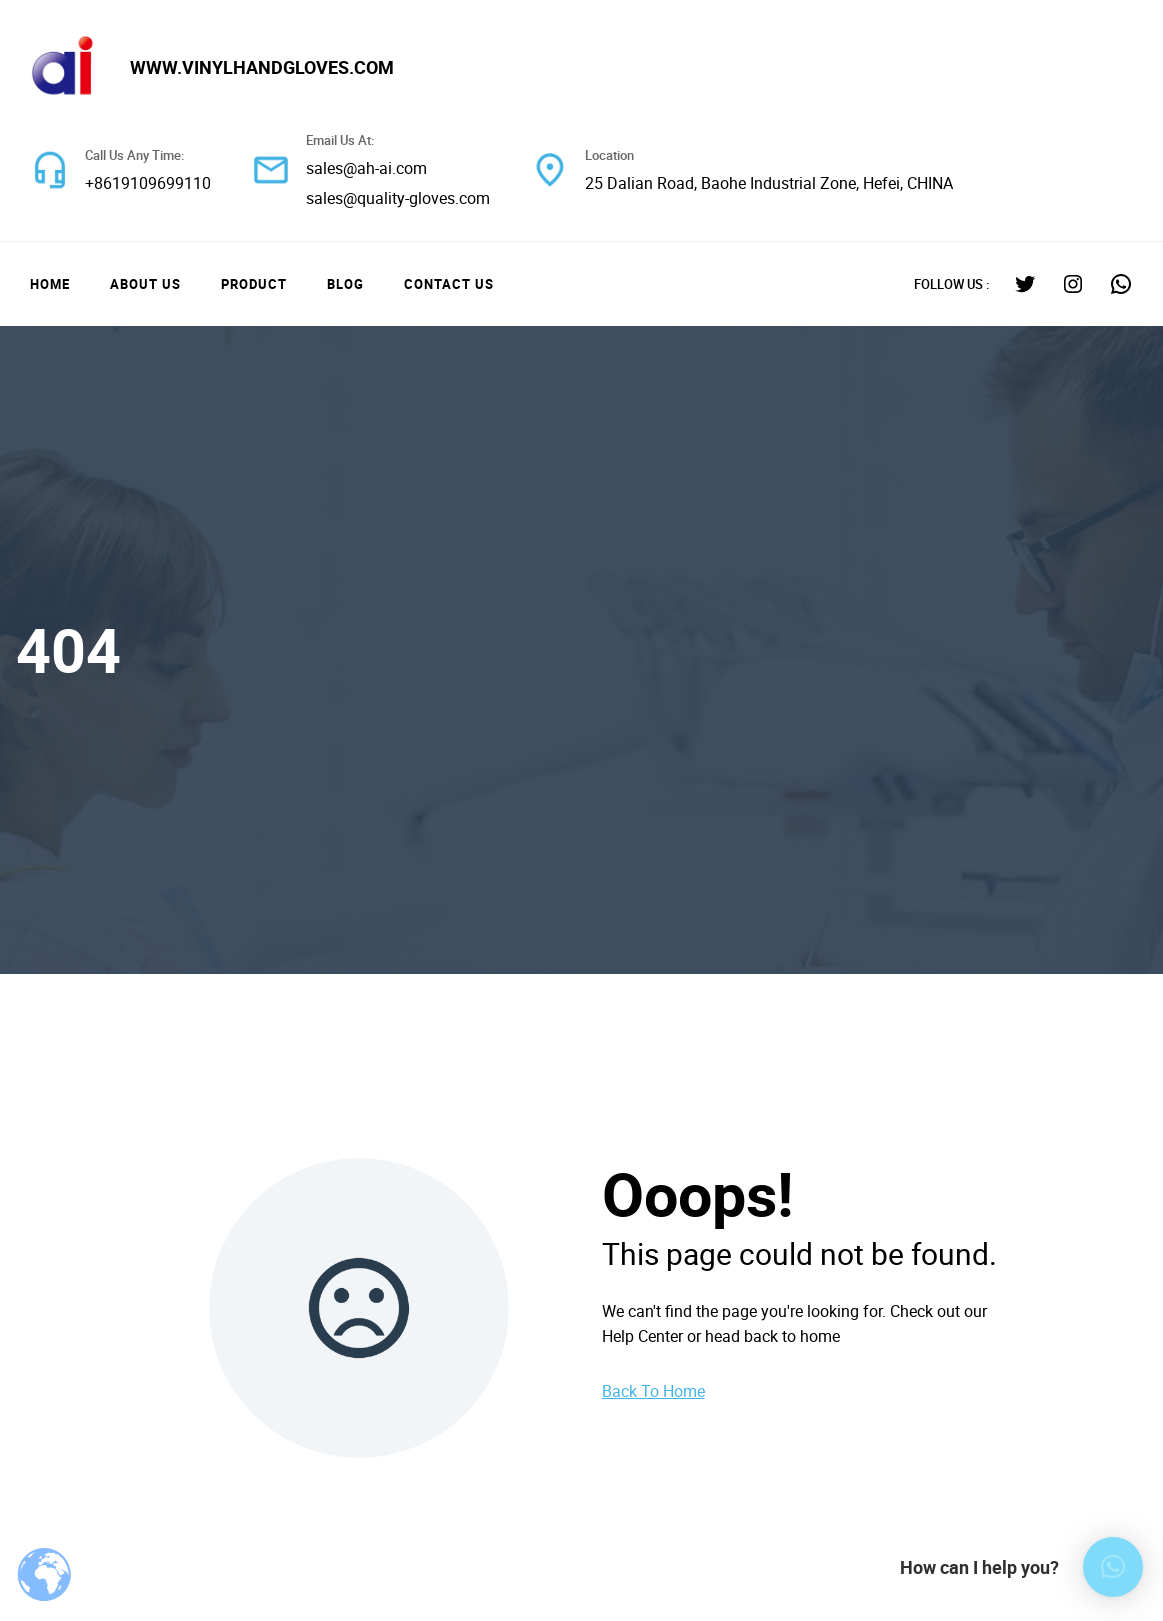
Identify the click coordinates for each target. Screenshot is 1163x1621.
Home (50, 284)
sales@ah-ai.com (366, 168)
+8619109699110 (148, 183)
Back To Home (653, 1391)
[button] (1113, 1567)
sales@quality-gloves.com (398, 198)
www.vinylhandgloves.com (262, 67)
